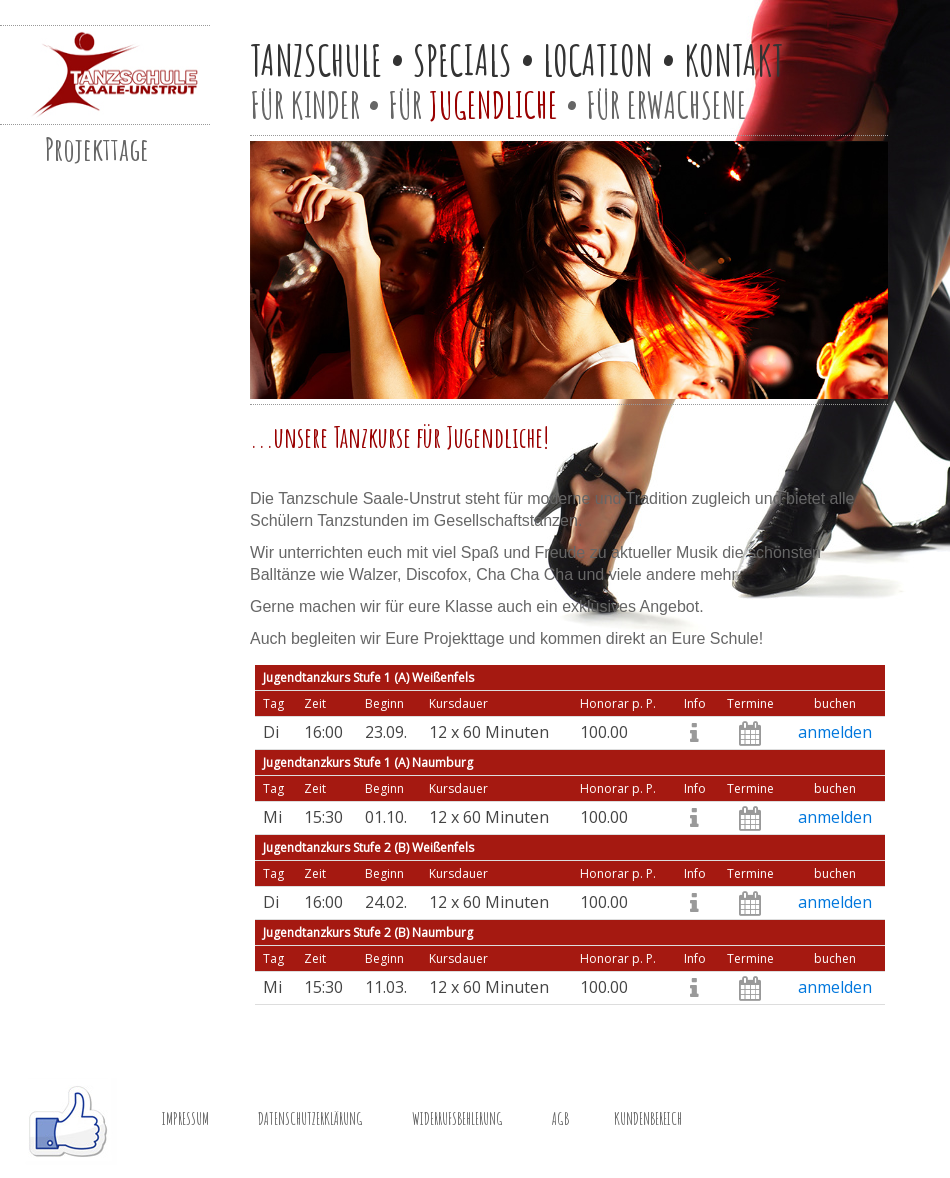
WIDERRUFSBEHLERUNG (457, 1119)
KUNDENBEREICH (648, 1119)
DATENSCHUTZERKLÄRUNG (310, 1119)
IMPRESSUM (185, 1119)
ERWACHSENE (687, 105)
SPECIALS (462, 59)
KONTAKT (734, 59)
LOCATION (598, 59)
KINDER (325, 105)
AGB (560, 1119)
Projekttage (97, 148)
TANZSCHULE (316, 59)
